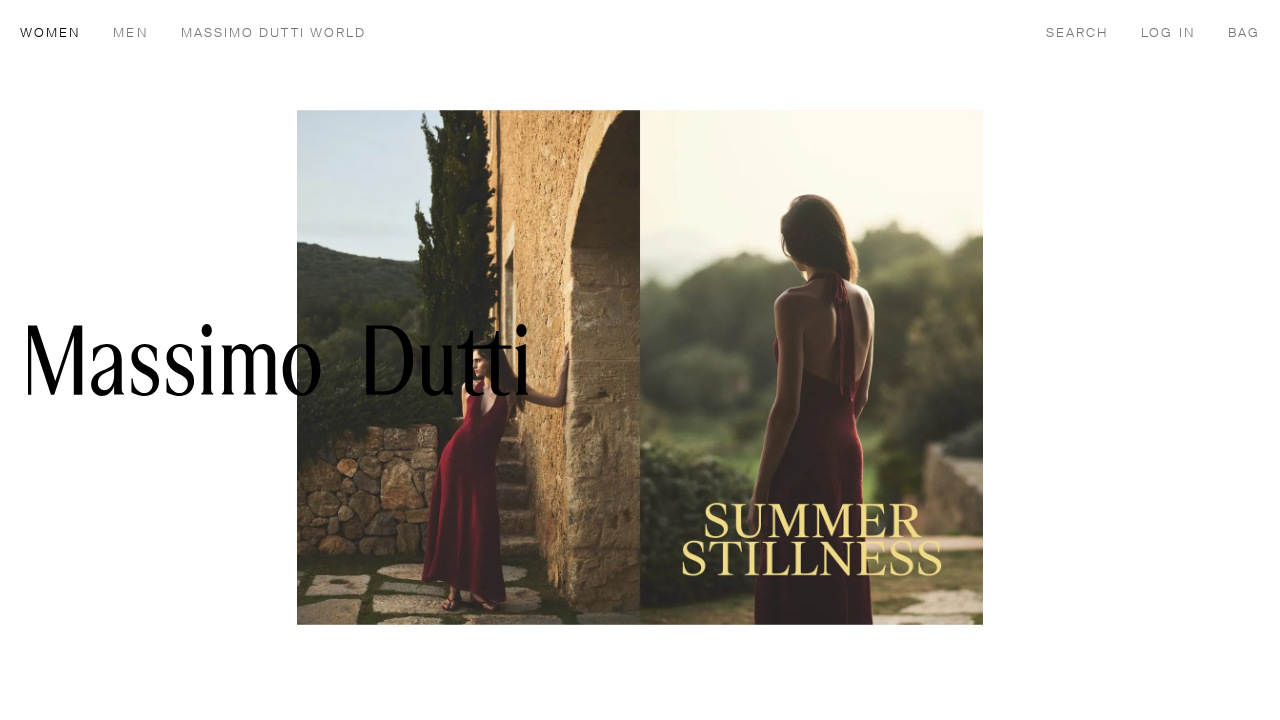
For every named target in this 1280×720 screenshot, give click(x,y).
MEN (130, 33)
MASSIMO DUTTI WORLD (274, 33)
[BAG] (1244, 32)
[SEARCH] (1077, 32)
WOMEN (50, 33)
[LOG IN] (1168, 32)
